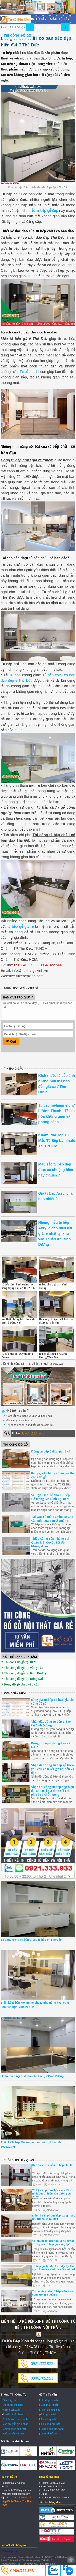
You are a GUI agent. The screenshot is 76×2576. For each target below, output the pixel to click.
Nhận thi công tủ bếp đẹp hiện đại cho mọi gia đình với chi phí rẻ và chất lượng (52, 1790)
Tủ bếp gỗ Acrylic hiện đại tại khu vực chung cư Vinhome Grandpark (53, 2267)
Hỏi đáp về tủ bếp (50, 2400)
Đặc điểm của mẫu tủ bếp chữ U (52, 2165)
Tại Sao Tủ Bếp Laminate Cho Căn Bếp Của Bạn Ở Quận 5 (52, 1519)
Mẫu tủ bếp (59, 19)
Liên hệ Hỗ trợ (49, 2433)
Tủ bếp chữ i (29, 372)
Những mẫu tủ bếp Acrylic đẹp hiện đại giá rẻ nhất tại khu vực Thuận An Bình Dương (55, 1233)
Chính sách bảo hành (15, 2419)
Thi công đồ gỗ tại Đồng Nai (23, 1679)
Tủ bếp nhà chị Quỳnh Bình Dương (17, 1355)
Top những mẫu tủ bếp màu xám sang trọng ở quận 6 (52, 2292)
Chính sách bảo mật (14, 2428)
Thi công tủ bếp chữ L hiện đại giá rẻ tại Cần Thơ (56, 1320)
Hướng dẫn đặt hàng (52, 2428)
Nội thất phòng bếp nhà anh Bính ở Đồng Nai (18, 1320)
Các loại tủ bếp (17, 27)
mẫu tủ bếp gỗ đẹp (43, 211)
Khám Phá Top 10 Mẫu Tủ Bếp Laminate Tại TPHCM (56, 1140)
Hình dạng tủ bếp (51, 27)
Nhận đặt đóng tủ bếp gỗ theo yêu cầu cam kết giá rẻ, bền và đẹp (52, 1769)
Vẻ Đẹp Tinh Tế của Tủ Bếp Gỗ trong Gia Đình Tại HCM (50, 1497)
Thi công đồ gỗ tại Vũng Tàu (24, 1668)
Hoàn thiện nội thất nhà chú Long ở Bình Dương (32, 2076)
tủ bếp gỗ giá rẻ (21, 927)
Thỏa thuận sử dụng (14, 2433)
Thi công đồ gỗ (17, 35)
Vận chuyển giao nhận (15, 2423)
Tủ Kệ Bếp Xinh (9, 2551)
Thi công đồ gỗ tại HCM (20, 1662)
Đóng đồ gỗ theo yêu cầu (21, 1684)
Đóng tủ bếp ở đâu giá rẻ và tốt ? (51, 1453)
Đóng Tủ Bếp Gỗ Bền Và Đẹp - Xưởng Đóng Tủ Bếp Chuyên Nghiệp (15, 19)
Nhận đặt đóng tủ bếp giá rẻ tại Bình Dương (51, 1723)
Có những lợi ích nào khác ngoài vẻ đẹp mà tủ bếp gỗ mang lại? (53, 2242)
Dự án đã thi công (13, 2404)
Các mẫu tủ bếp (50, 2404)
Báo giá (41, 35)
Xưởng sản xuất (11, 2409)
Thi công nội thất (50, 2423)
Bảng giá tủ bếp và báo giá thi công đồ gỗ (52, 1475)
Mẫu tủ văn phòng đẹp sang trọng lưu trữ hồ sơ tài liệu (53, 2217)
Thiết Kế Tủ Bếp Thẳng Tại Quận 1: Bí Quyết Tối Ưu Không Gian (50, 1542)
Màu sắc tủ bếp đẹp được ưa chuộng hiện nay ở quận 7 (55, 1169)
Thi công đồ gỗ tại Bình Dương (25, 1673)
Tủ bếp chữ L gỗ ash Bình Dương (53, 1286)
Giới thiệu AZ (10, 2400)
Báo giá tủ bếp (49, 2414)
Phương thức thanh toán (16, 2414)
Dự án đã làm (62, 35)
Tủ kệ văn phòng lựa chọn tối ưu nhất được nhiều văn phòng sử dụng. (52, 2193)
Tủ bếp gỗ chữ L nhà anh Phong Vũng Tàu (53, 1355)
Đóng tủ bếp (35, 19)
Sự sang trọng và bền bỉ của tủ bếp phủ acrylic (31, 1939)
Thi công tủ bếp (49, 2419)
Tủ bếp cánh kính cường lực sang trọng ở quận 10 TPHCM (18, 1286)
